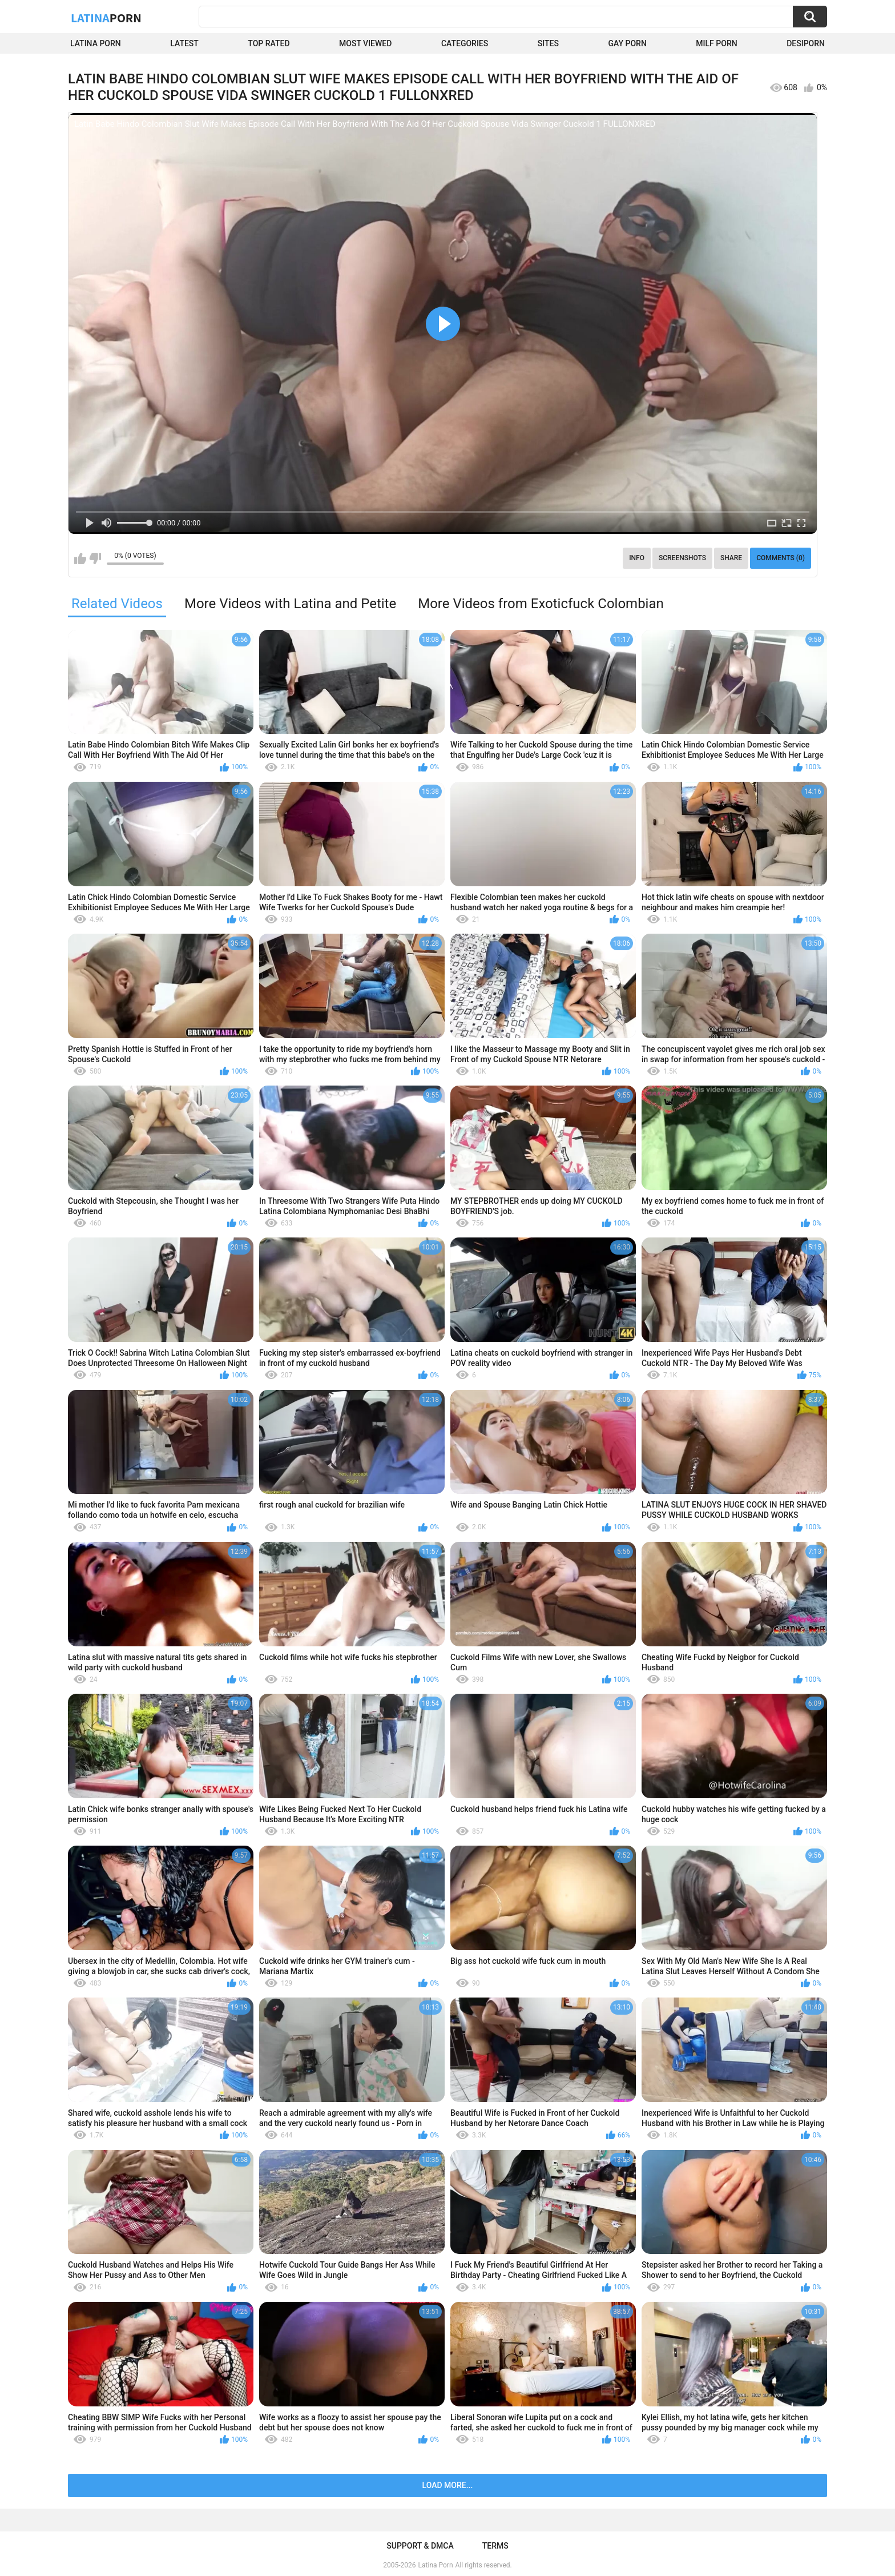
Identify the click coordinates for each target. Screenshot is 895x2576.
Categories (464, 43)
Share (731, 558)
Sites (548, 43)
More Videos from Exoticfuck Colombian (541, 604)
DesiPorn (806, 43)
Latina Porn (95, 43)
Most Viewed (365, 43)
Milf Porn (716, 43)
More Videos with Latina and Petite (290, 604)
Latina (106, 18)
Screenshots (682, 558)
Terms (495, 2545)
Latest (184, 43)
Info (636, 558)
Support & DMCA (419, 2545)
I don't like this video (95, 558)
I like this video (80, 558)
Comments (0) (780, 558)
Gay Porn (627, 43)
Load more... (447, 2485)
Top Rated (268, 43)
